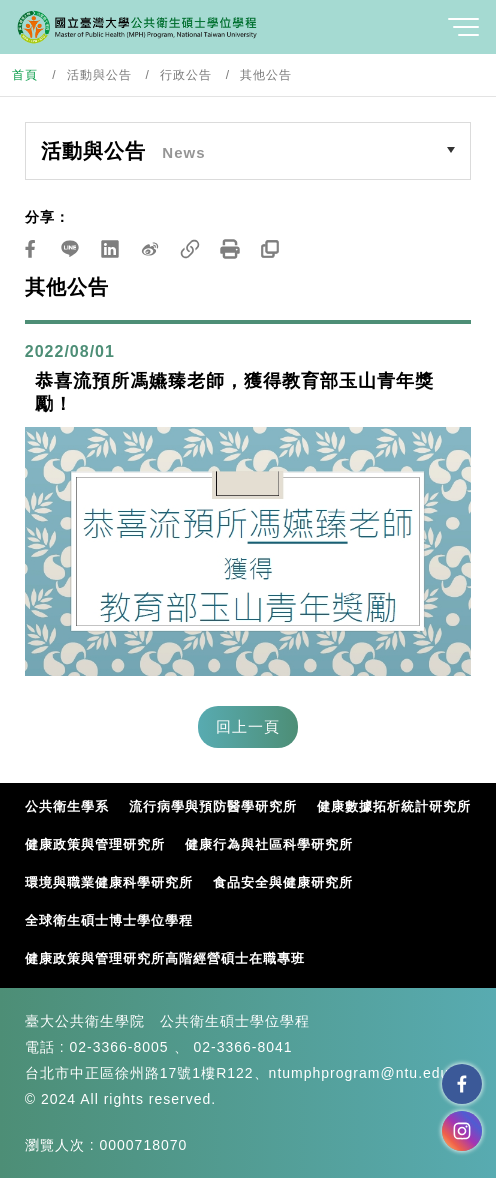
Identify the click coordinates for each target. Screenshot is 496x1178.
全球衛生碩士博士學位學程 (109, 920)
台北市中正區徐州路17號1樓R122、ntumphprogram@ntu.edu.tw (247, 1073)
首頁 (25, 75)
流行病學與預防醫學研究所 (213, 806)
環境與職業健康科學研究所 (109, 882)
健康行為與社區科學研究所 (269, 844)
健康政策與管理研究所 (95, 844)
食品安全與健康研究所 (283, 882)
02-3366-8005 (118, 1047)
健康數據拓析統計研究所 (394, 806)
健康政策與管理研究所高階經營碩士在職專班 (165, 958)
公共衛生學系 (67, 806)
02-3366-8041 (242, 1047)
